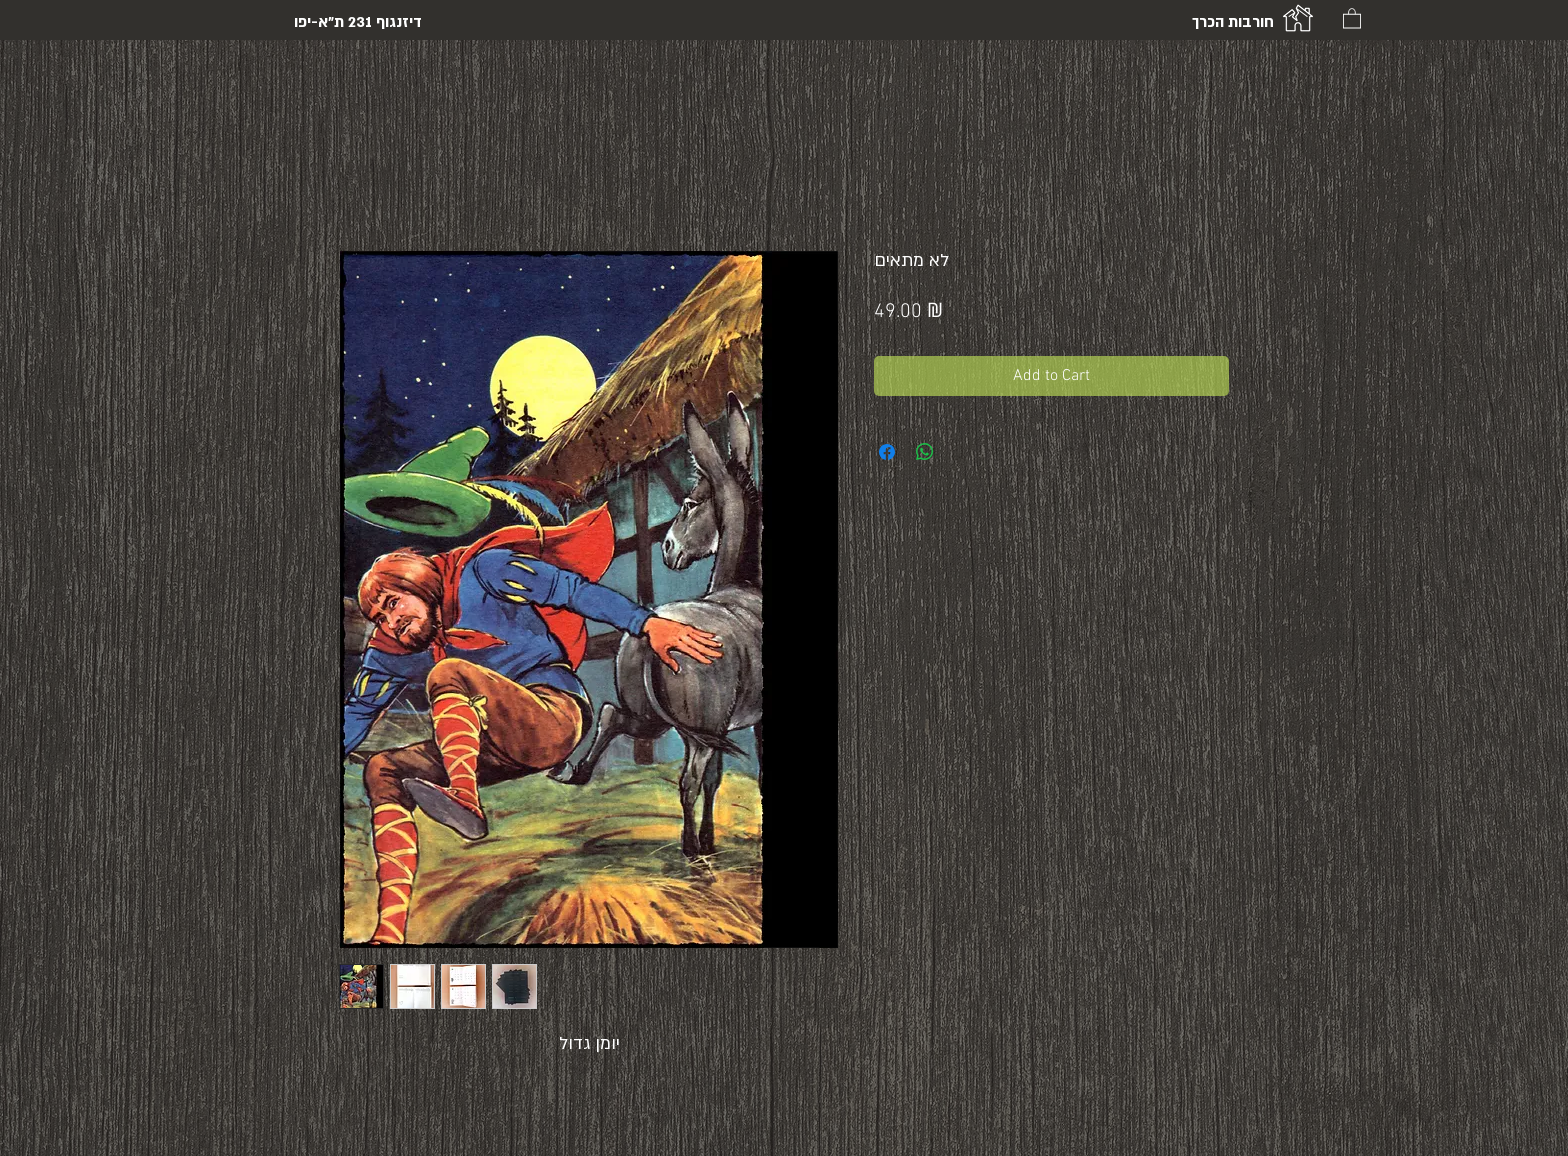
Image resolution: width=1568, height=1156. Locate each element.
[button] (1352, 17)
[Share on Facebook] (887, 452)
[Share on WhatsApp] (925, 452)
